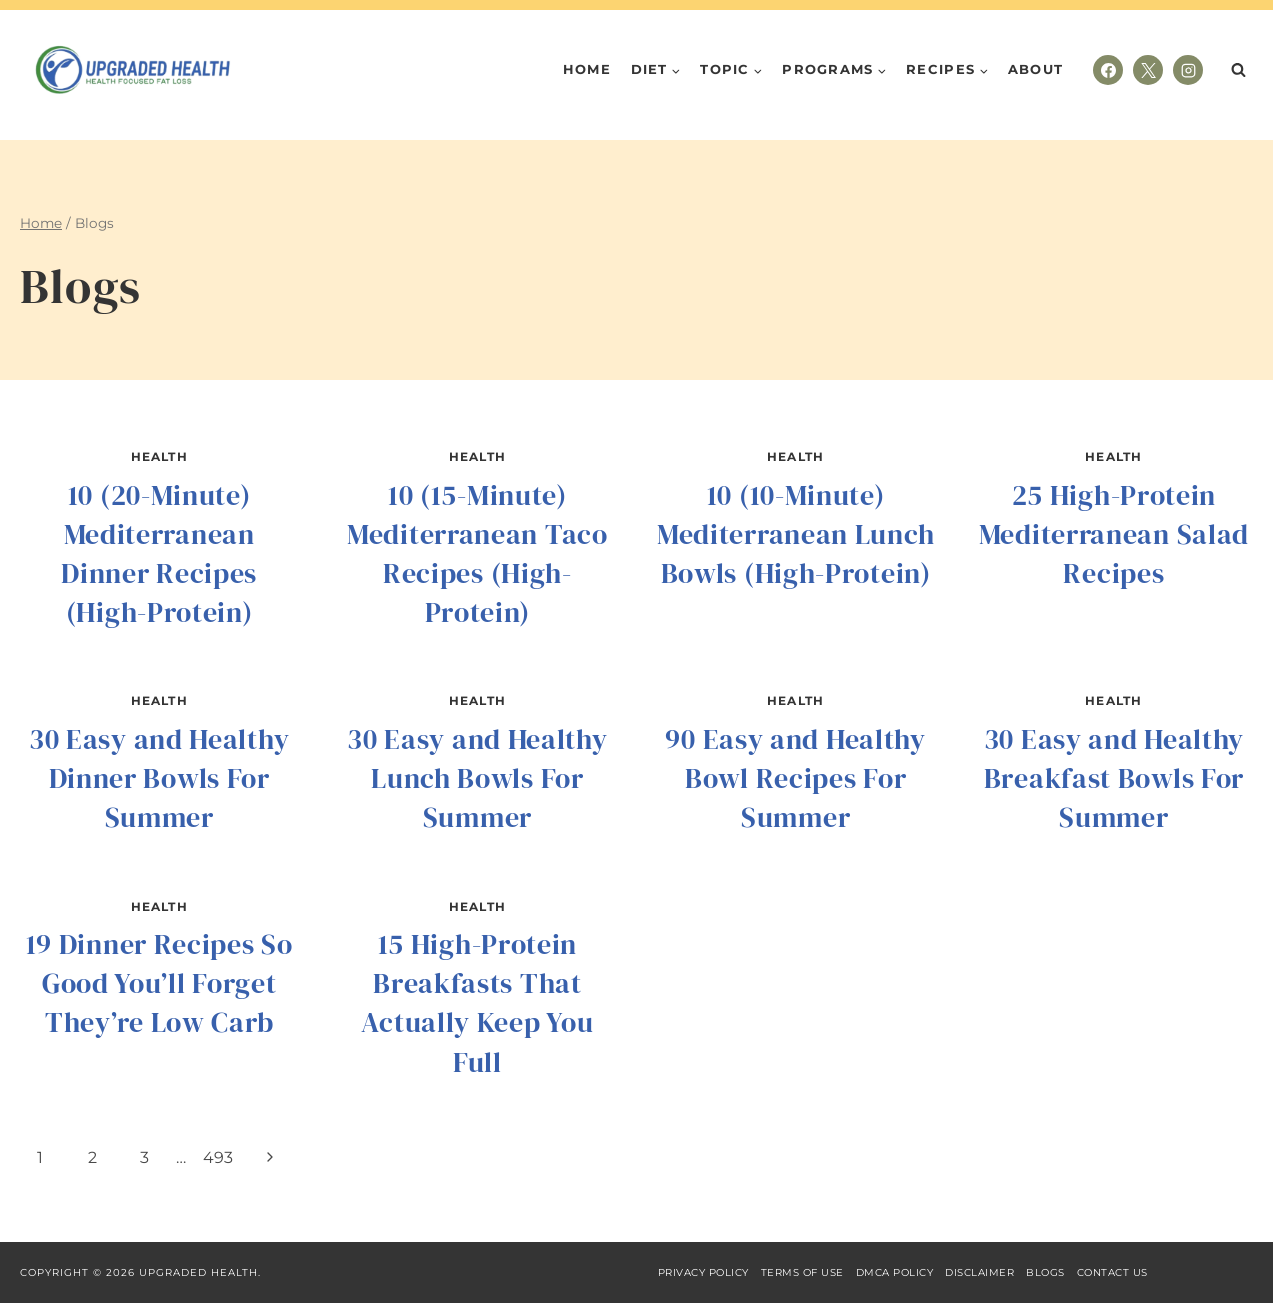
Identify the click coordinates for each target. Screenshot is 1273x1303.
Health (159, 456)
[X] (1148, 70)
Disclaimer (979, 1272)
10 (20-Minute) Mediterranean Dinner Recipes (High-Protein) (159, 554)
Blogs (1045, 1272)
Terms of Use (802, 1272)
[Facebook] (1108, 70)
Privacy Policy (703, 1272)
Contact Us (1112, 1272)
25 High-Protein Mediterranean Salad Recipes (1114, 534)
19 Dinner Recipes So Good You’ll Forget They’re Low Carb (159, 983)
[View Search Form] (1238, 70)
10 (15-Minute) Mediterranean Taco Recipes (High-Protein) (477, 554)
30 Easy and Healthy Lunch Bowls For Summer (477, 778)
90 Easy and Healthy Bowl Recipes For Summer (795, 778)
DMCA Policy (895, 1272)
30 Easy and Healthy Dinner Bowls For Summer (159, 778)
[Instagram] (1188, 70)
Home (587, 69)
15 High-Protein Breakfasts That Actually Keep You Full (477, 1003)
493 (218, 1157)
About (1036, 69)
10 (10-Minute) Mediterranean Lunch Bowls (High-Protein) (795, 534)
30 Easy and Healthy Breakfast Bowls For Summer (1114, 778)
